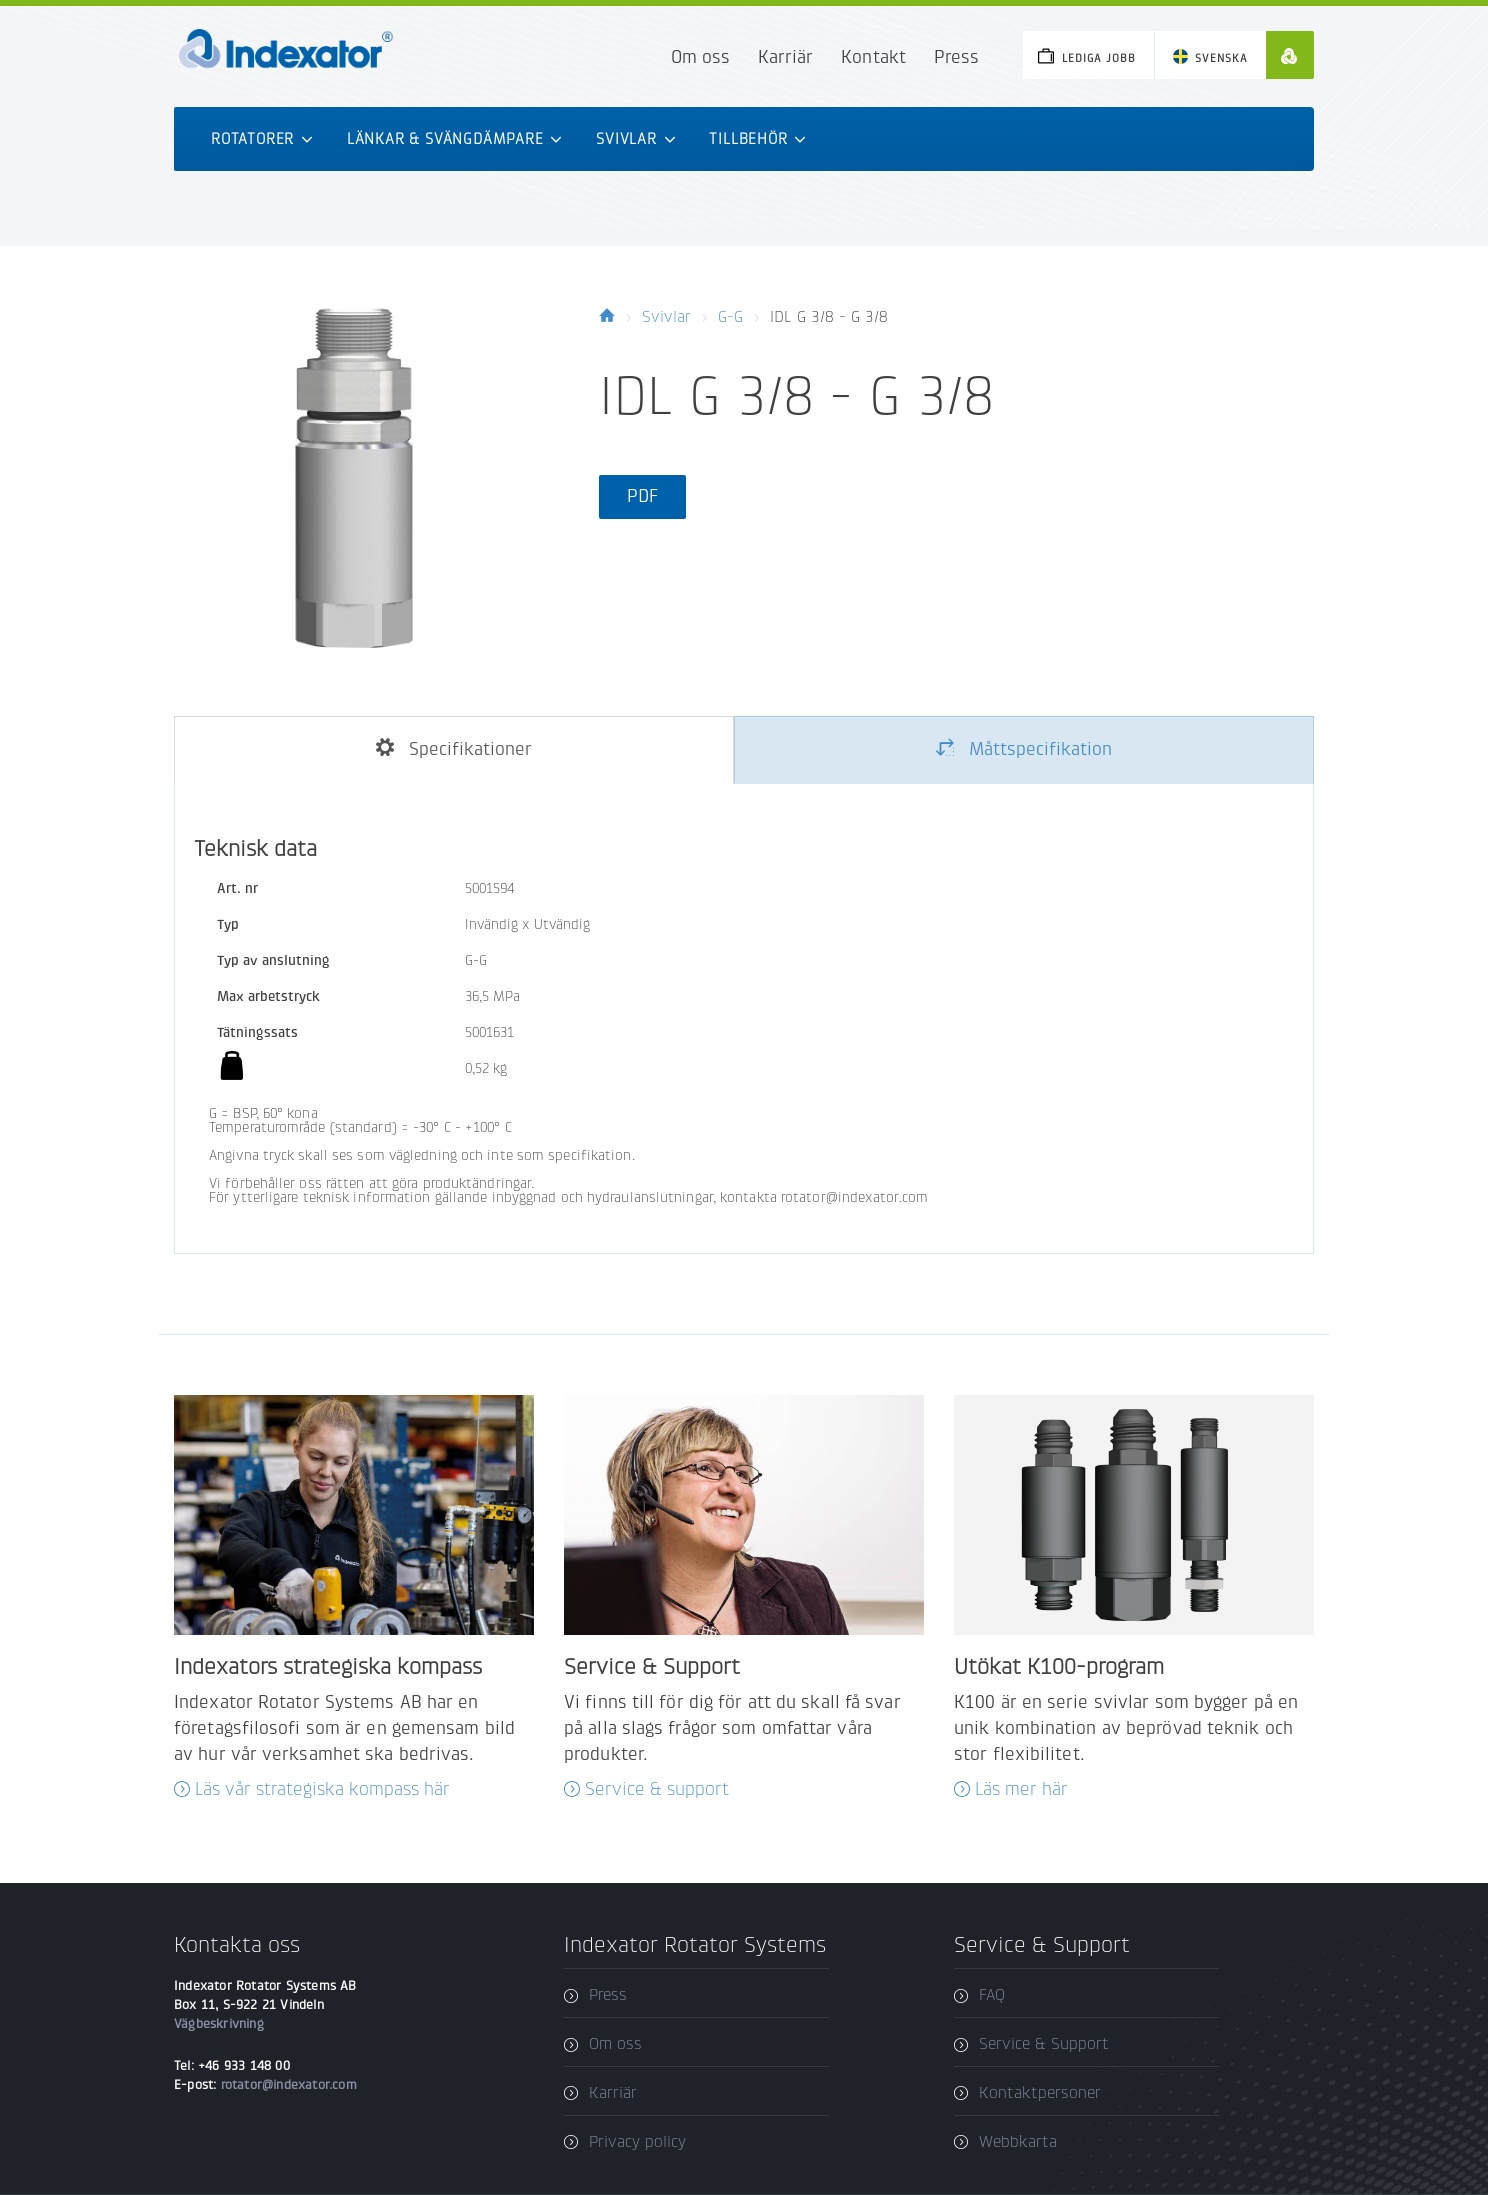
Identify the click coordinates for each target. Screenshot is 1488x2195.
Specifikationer (454, 749)
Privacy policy (637, 2141)
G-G (730, 316)
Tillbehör (757, 139)
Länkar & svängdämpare (454, 139)
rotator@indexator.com (289, 2084)
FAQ (992, 1994)
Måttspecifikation (1024, 749)
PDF (642, 496)
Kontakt (873, 57)
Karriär (785, 57)
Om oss (700, 57)
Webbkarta (1018, 2141)
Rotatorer (262, 139)
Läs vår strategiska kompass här (322, 1789)
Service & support (657, 1789)
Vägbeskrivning (219, 2023)
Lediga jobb (1099, 58)
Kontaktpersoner (1040, 2092)
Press (956, 57)
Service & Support (1044, 2043)
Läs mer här (1021, 1789)
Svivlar (635, 139)
